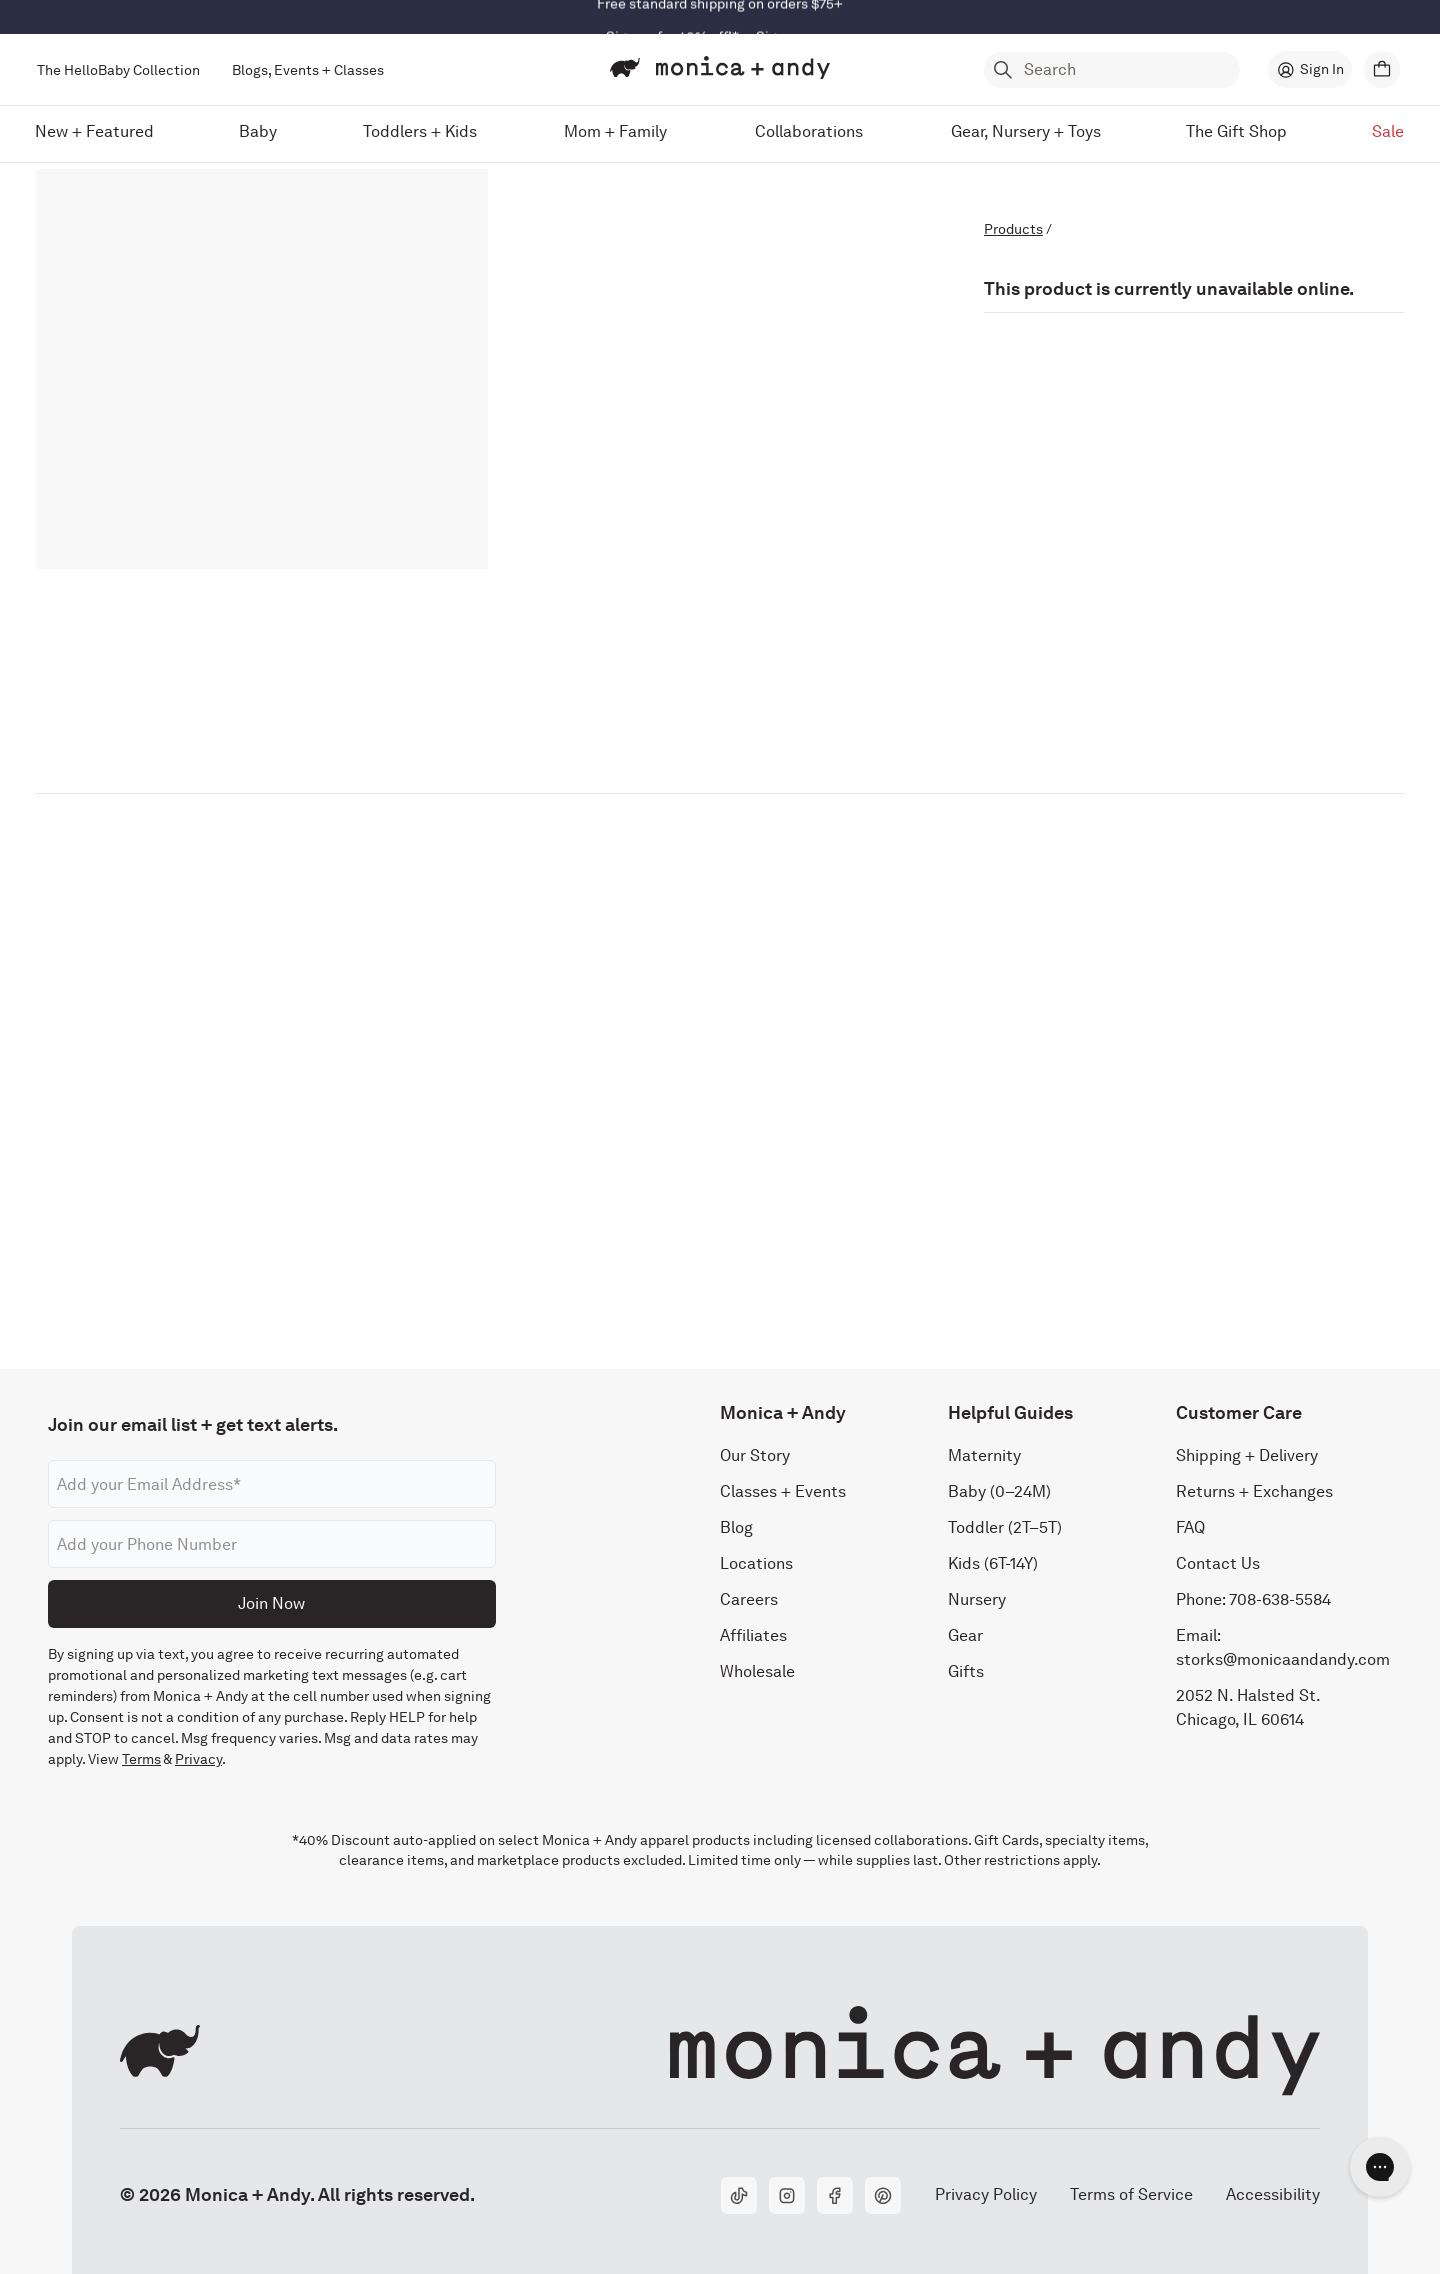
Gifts (966, 1671)
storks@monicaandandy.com (1283, 1659)
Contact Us (1218, 1563)
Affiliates (753, 1635)
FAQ (1190, 1527)
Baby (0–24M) (999, 1491)
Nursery (977, 1599)
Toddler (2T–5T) (1005, 1527)
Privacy (198, 1759)
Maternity (984, 1455)
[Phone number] (272, 1544)
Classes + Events (783, 1491)
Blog (736, 1527)
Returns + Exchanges (1254, 1491)
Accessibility (1272, 2194)
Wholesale (757, 1671)
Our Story (755, 1455)
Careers (749, 1599)
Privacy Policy (985, 2194)
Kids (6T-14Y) (993, 1563)
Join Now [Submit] (271, 1603)
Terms (141, 1759)
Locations (756, 1563)
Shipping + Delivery (1247, 1455)
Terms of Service (1131, 2194)
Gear (965, 1635)
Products (1013, 229)
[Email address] (272, 1484)
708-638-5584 (1280, 1599)
